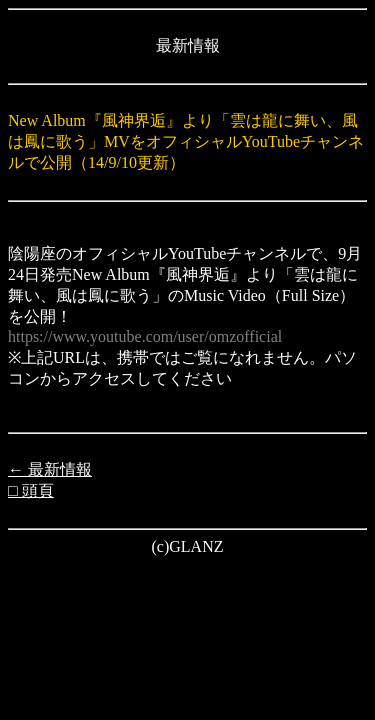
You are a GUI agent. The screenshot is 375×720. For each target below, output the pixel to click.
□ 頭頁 (31, 490)
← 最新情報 (50, 469)
